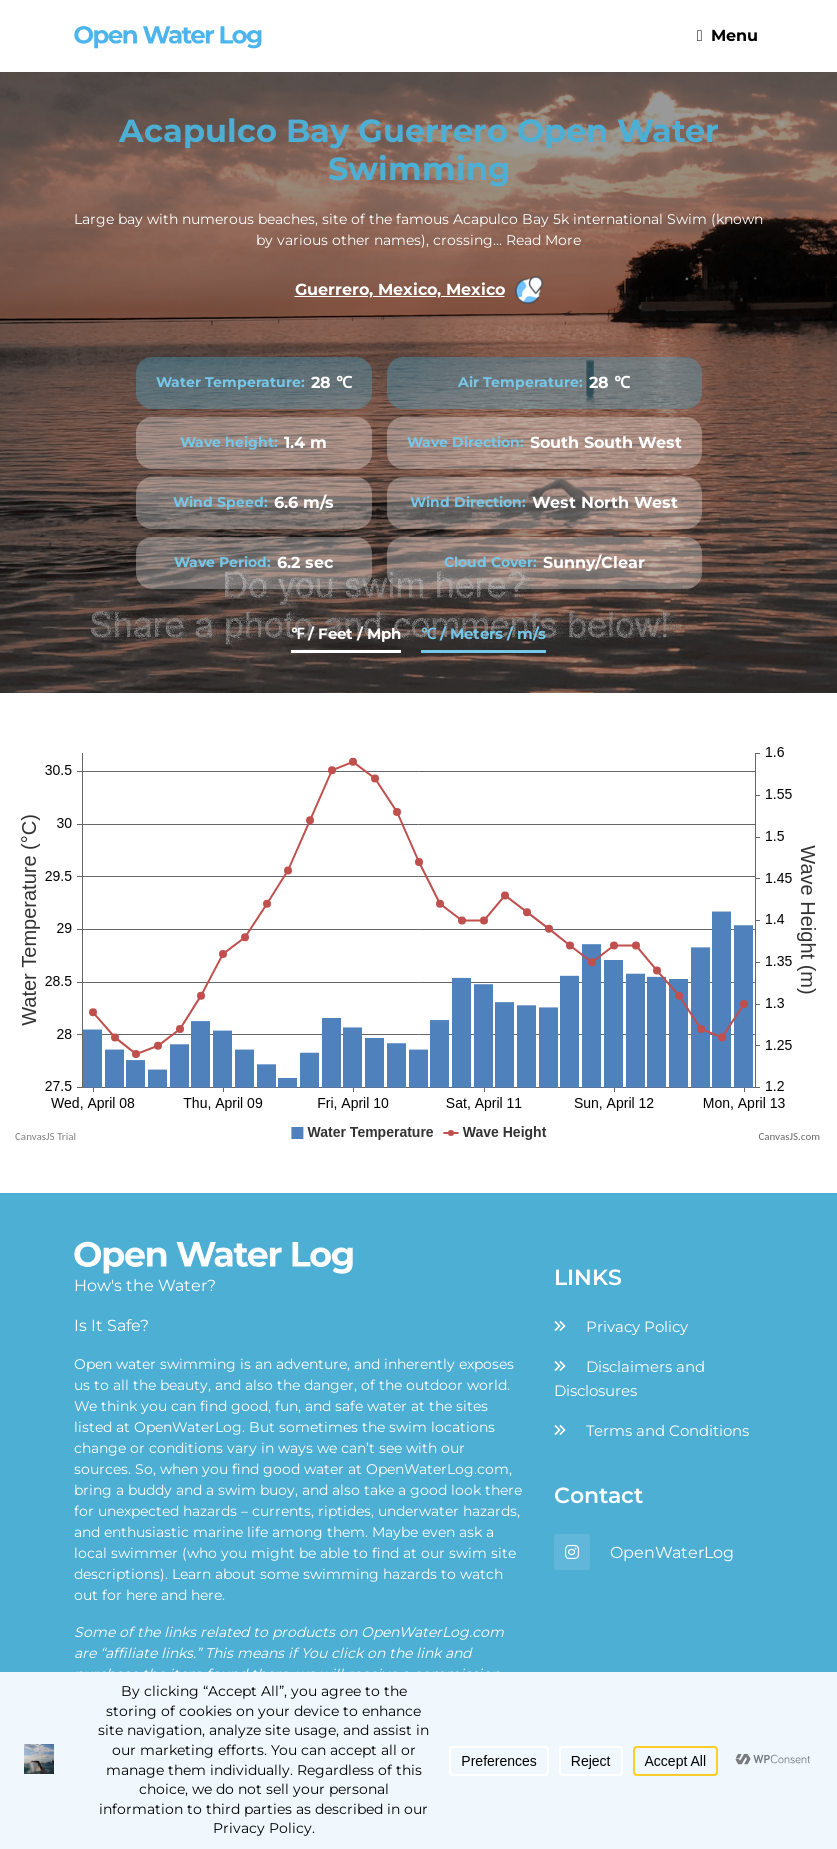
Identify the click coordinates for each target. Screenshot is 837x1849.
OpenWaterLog (672, 1552)
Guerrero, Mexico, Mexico (419, 290)
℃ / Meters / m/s (483, 633)
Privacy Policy (637, 1326)
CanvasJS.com (789, 1136)
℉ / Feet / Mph (346, 633)
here (141, 1595)
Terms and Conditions (667, 1430)
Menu (727, 35)
